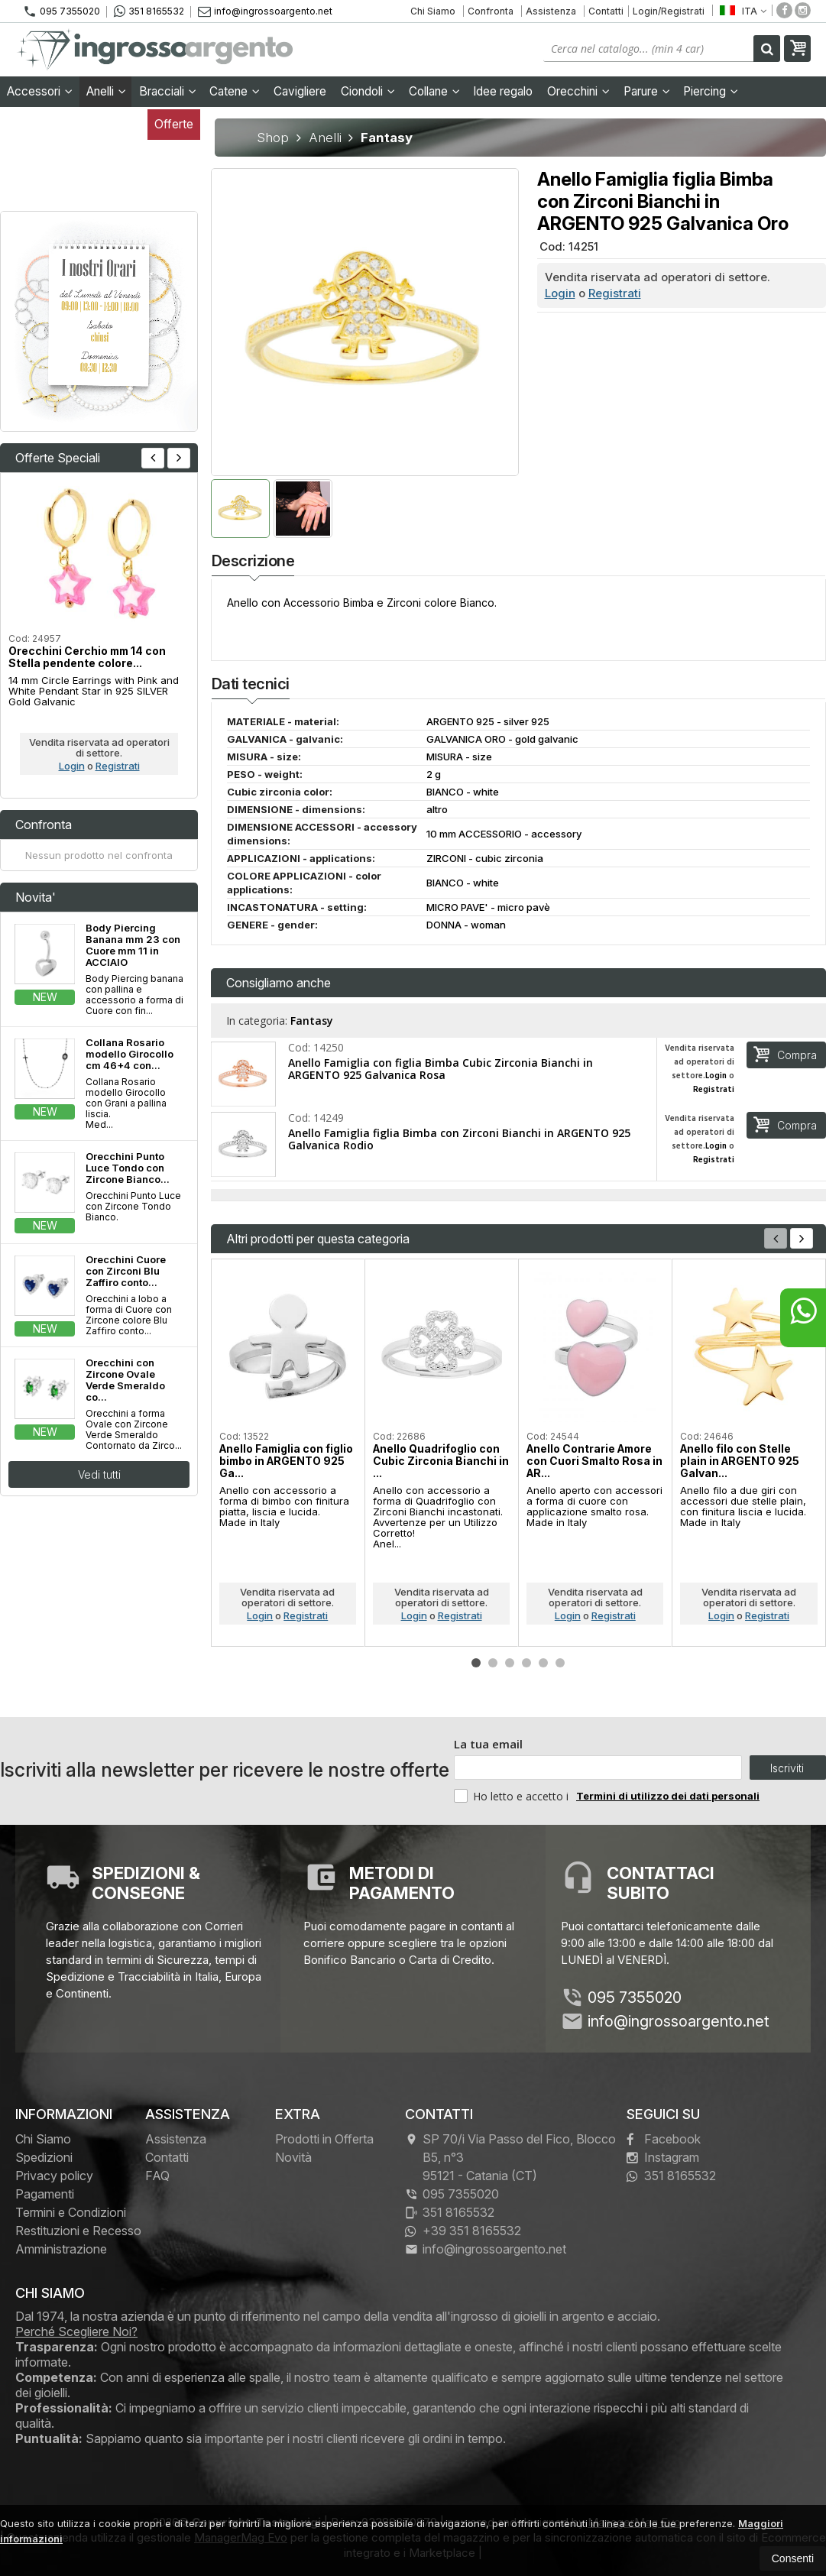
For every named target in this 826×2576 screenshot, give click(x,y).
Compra (785, 1055)
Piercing (710, 91)
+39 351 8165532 (463, 2230)
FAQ (157, 2175)
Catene (234, 91)
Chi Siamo (432, 11)
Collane (434, 91)
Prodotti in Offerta (324, 2139)
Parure (647, 91)
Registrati (614, 293)
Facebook (664, 2139)
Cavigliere (300, 91)
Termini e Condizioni (70, 2212)
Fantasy (311, 1020)
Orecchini (578, 91)
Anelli (106, 91)
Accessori (40, 91)
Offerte (173, 124)
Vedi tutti (99, 1474)
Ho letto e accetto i (513, 1795)
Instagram (663, 2157)
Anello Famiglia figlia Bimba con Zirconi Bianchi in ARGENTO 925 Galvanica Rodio (459, 1139)
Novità (293, 2157)
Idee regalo (503, 91)
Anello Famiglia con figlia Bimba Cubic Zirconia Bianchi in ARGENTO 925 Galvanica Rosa (440, 1069)
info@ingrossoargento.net (265, 11)
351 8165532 (149, 11)
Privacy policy (54, 2175)
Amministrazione (61, 2249)
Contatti (606, 11)
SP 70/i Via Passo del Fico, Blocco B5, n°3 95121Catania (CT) (510, 2157)
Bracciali (167, 91)
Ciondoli (368, 91)
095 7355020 (61, 11)
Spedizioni (44, 2157)
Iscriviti (787, 1767)
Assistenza (551, 11)
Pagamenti (44, 2194)
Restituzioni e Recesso (78, 2230)
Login (560, 293)
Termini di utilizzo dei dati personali (668, 1796)
